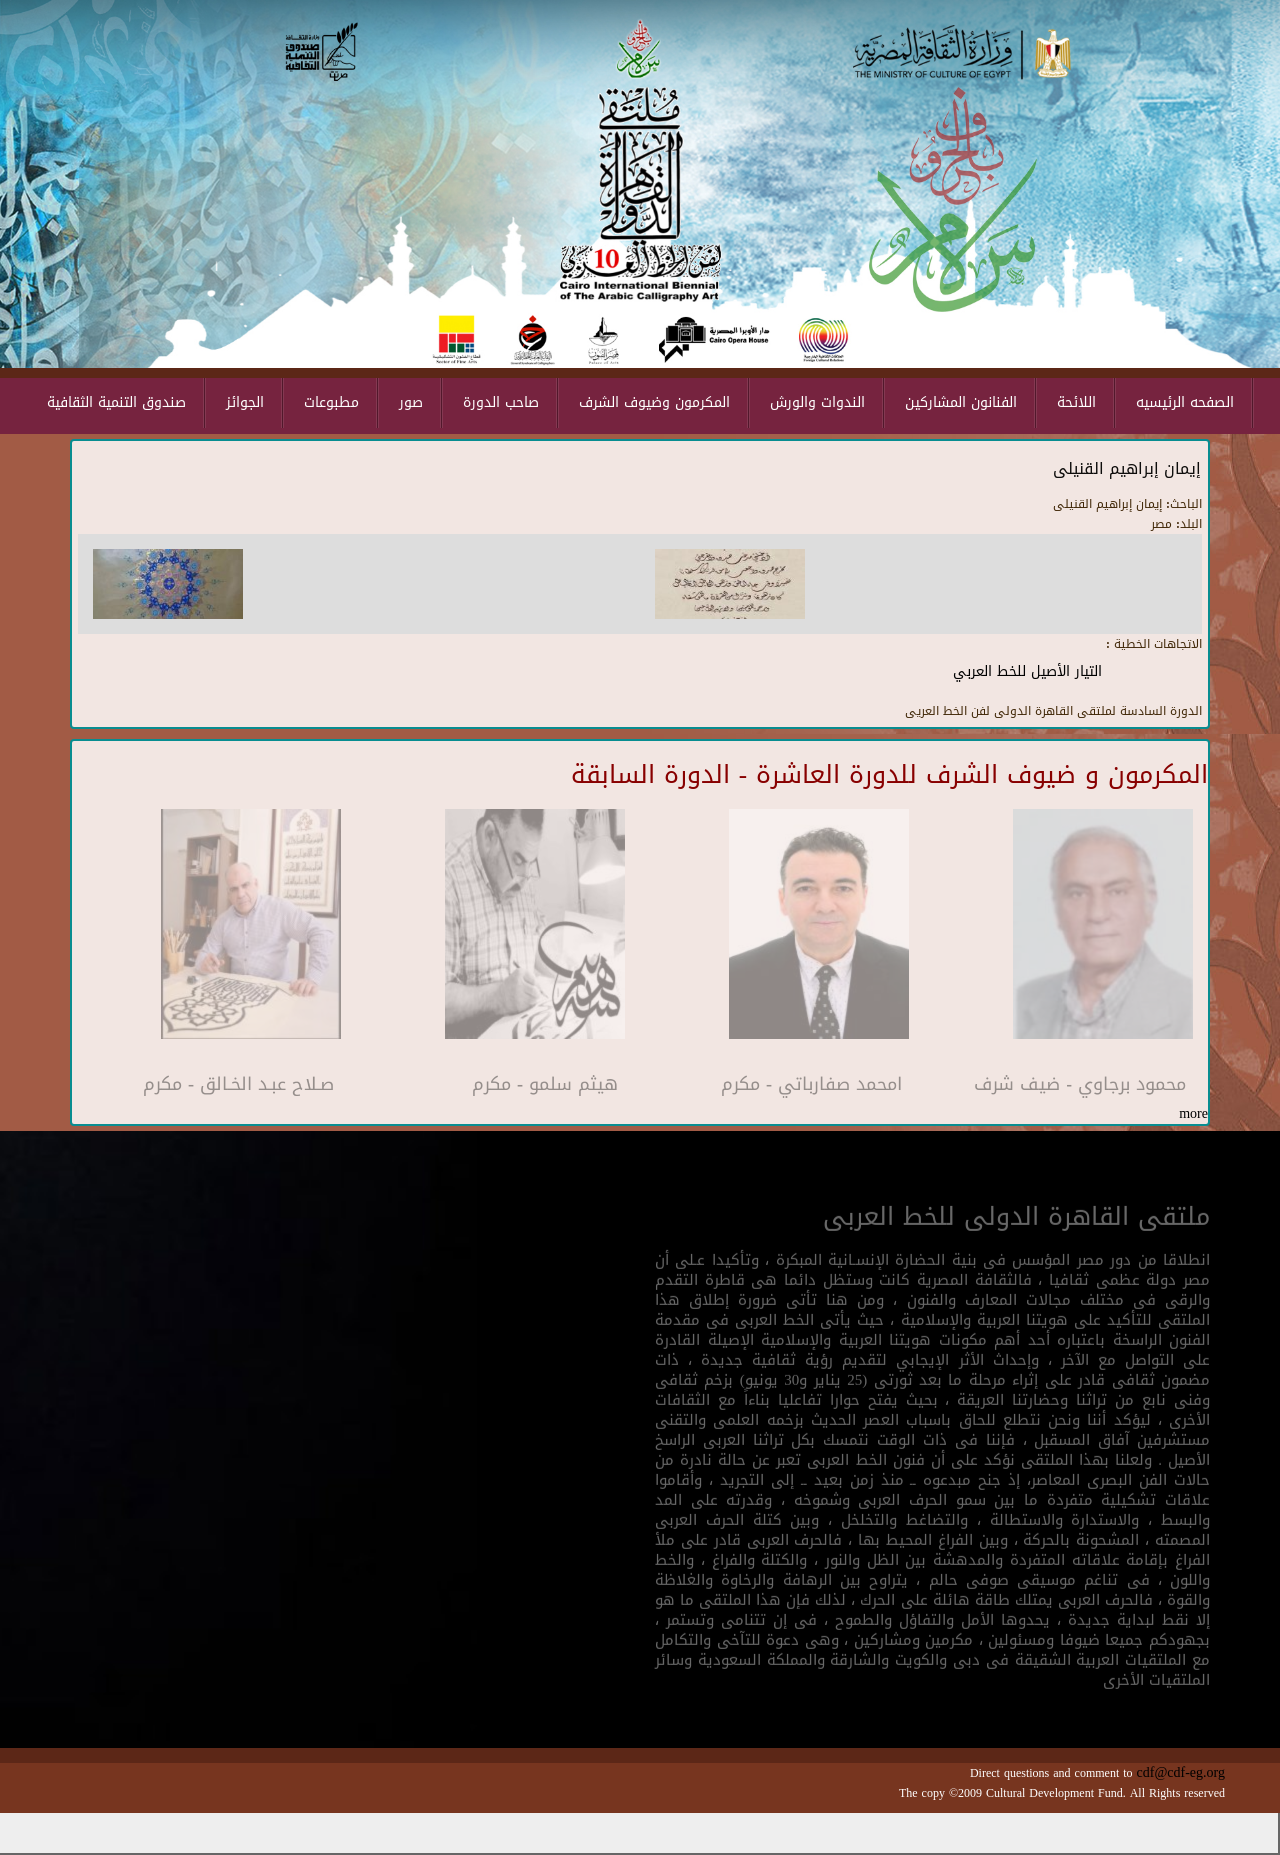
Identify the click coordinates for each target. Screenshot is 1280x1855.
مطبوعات (331, 402)
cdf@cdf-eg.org (1181, 1772)
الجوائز (245, 402)
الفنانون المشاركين (961, 402)
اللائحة (1076, 402)
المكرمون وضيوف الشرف (654, 402)
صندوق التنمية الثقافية (116, 402)
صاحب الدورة (501, 402)
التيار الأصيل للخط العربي (1027, 671)
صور (411, 402)
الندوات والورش (817, 402)
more (1193, 1113)
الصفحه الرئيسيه (1185, 402)
